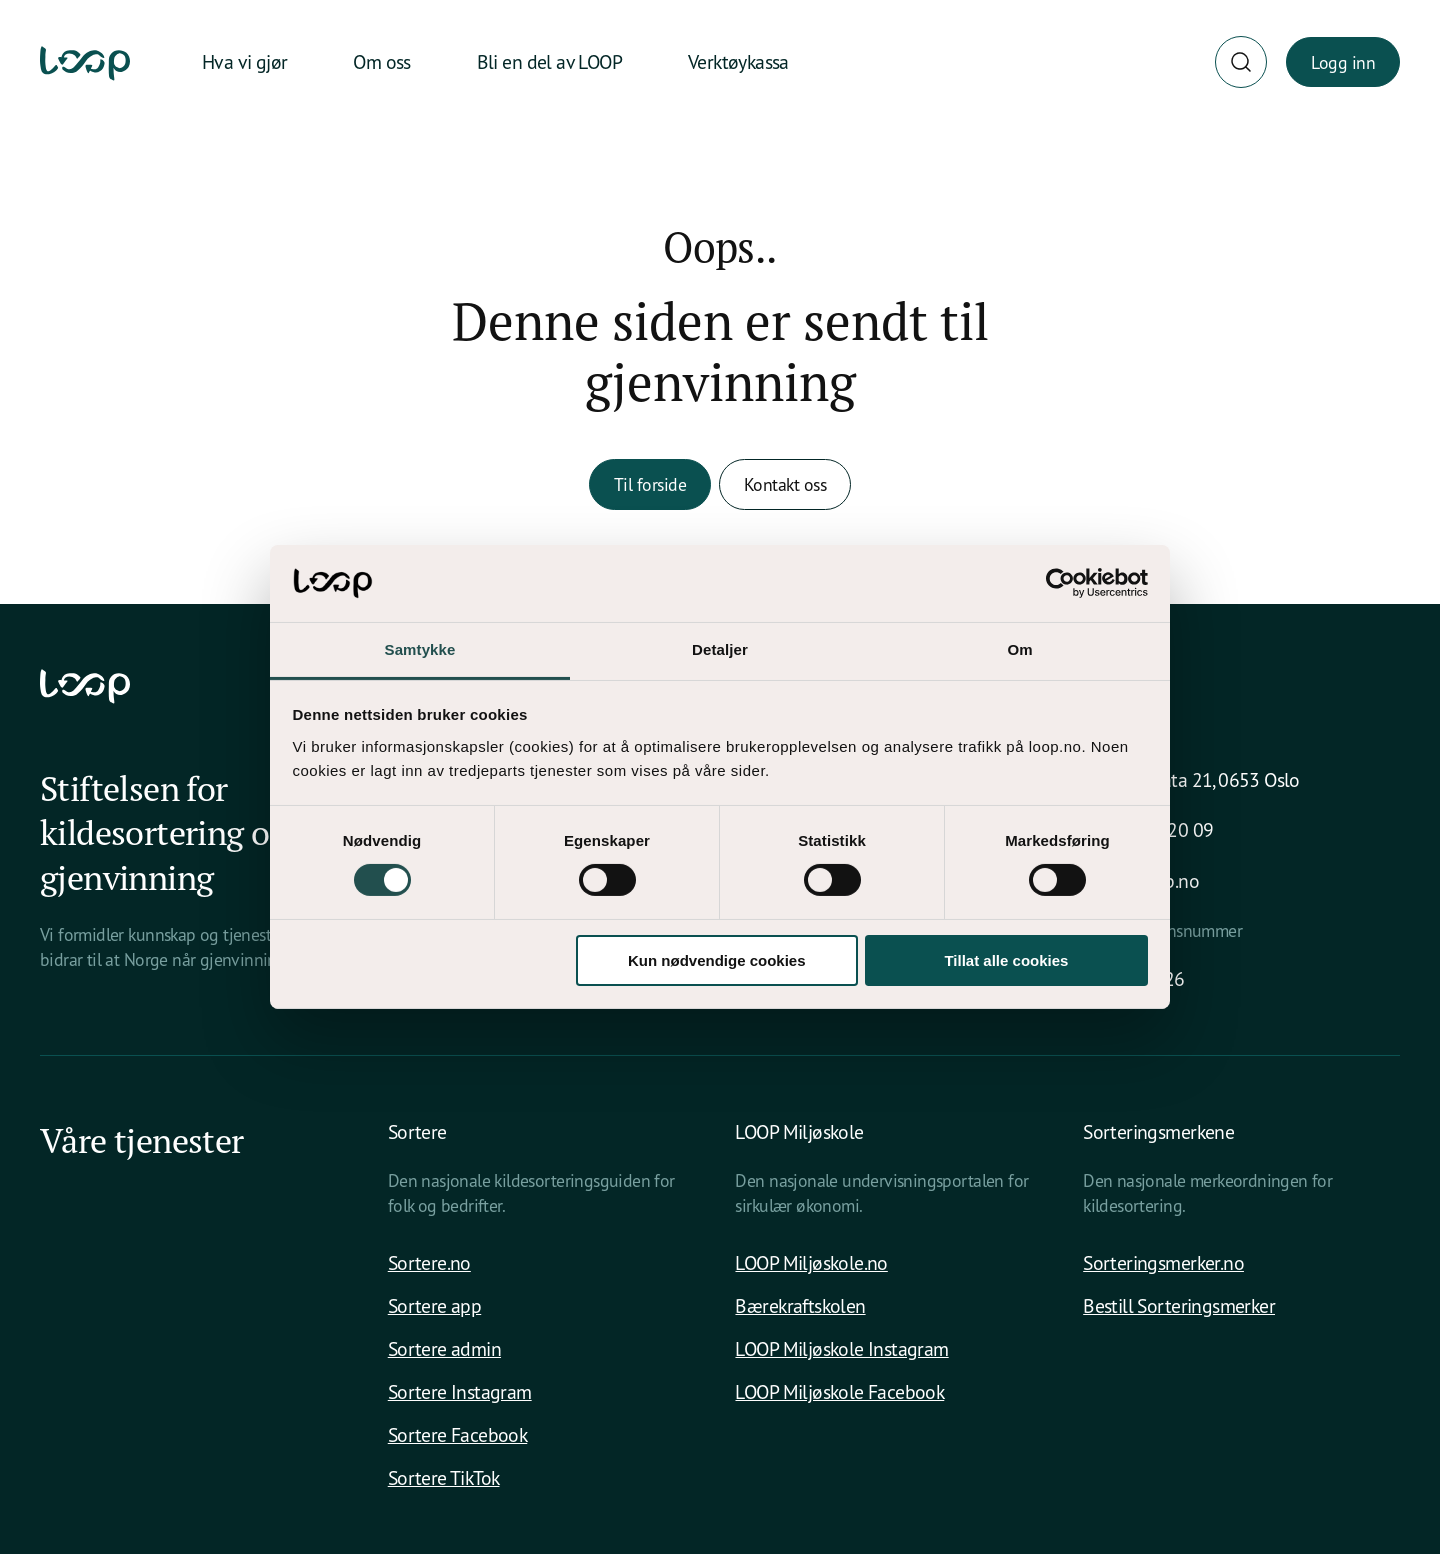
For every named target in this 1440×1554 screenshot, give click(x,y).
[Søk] (1241, 62)
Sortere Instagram (460, 1391)
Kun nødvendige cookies (717, 960)
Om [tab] (1019, 649)
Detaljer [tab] (720, 649)
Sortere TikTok (444, 1477)
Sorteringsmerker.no (1163, 1262)
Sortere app (435, 1305)
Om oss (381, 61)
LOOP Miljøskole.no (811, 1262)
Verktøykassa (738, 61)
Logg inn (1343, 62)
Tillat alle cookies (1006, 960)
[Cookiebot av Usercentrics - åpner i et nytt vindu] (1060, 583)
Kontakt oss (785, 484)
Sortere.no (429, 1262)
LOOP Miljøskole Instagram (841, 1348)
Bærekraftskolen (800, 1305)
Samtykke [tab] (420, 649)
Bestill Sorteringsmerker (1179, 1305)
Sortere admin (444, 1348)
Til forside (650, 484)
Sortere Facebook (458, 1434)
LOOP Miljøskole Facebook (839, 1391)
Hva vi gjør (245, 61)
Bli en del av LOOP (549, 61)
